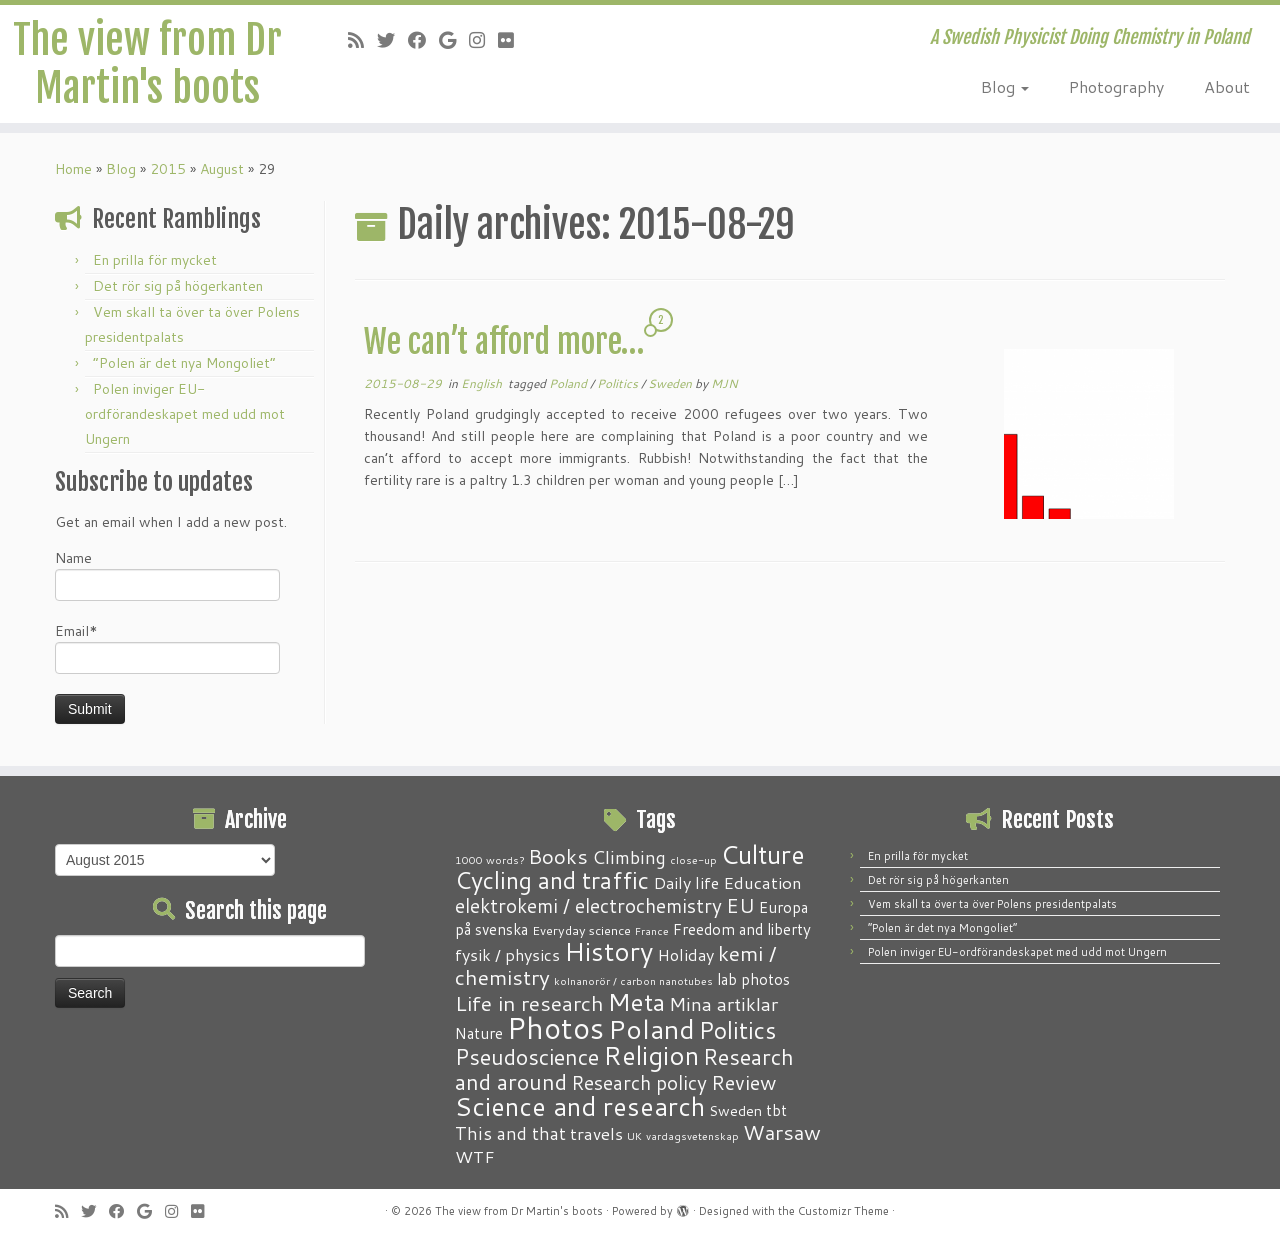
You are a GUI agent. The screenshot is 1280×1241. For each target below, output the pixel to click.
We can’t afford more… (504, 342)
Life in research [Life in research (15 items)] (529, 1003)
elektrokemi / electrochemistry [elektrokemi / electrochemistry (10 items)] (588, 905)
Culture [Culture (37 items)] (763, 854)
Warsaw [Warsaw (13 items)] (782, 1132)
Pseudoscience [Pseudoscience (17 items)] (527, 1056)
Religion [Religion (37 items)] (651, 1055)
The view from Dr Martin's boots (147, 64)
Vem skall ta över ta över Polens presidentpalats (992, 904)
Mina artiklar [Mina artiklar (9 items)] (723, 1004)
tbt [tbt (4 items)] (776, 1110)
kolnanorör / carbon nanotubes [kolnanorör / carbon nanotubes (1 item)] (633, 980)
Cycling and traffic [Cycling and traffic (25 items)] (552, 880)
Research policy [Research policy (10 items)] (639, 1082)
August (222, 169)
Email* (167, 647)
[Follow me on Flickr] (512, 40)
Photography (1116, 86)
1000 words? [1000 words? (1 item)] (489, 859)
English (483, 383)
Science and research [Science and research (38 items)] (580, 1106)
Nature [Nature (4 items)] (479, 1033)
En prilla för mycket (155, 260)
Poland (569, 383)
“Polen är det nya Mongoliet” (184, 363)
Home (73, 169)
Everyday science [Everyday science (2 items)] (581, 930)
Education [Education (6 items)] (762, 882)
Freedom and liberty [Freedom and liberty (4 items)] (742, 929)
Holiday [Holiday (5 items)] (685, 954)
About (1227, 86)
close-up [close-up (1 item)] (693, 859)
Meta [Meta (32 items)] (636, 1001)
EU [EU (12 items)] (740, 905)
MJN (724, 383)
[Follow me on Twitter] (392, 40)
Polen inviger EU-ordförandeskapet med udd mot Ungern (185, 414)
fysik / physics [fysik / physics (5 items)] (507, 954)
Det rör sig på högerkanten (178, 286)
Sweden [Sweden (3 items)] (735, 1111)
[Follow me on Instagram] (483, 40)
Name (167, 574)
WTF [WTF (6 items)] (475, 1156)
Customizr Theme (843, 1211)
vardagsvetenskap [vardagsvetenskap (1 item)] (692, 1135)
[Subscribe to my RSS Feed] (362, 40)
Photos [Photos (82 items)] (555, 1027)
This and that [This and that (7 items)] (510, 1133)
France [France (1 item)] (652, 930)
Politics (619, 383)
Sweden (671, 383)
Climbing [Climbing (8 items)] (629, 857)
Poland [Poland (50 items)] (651, 1029)
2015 (168, 169)
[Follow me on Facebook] (423, 40)
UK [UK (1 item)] (634, 1135)
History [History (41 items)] (608, 951)
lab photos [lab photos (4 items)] (753, 979)
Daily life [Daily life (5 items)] (686, 882)
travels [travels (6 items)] (596, 1133)
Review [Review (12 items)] (743, 1082)
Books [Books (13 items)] (558, 856)
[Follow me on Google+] (454, 40)
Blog (1005, 86)
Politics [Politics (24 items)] (737, 1030)
